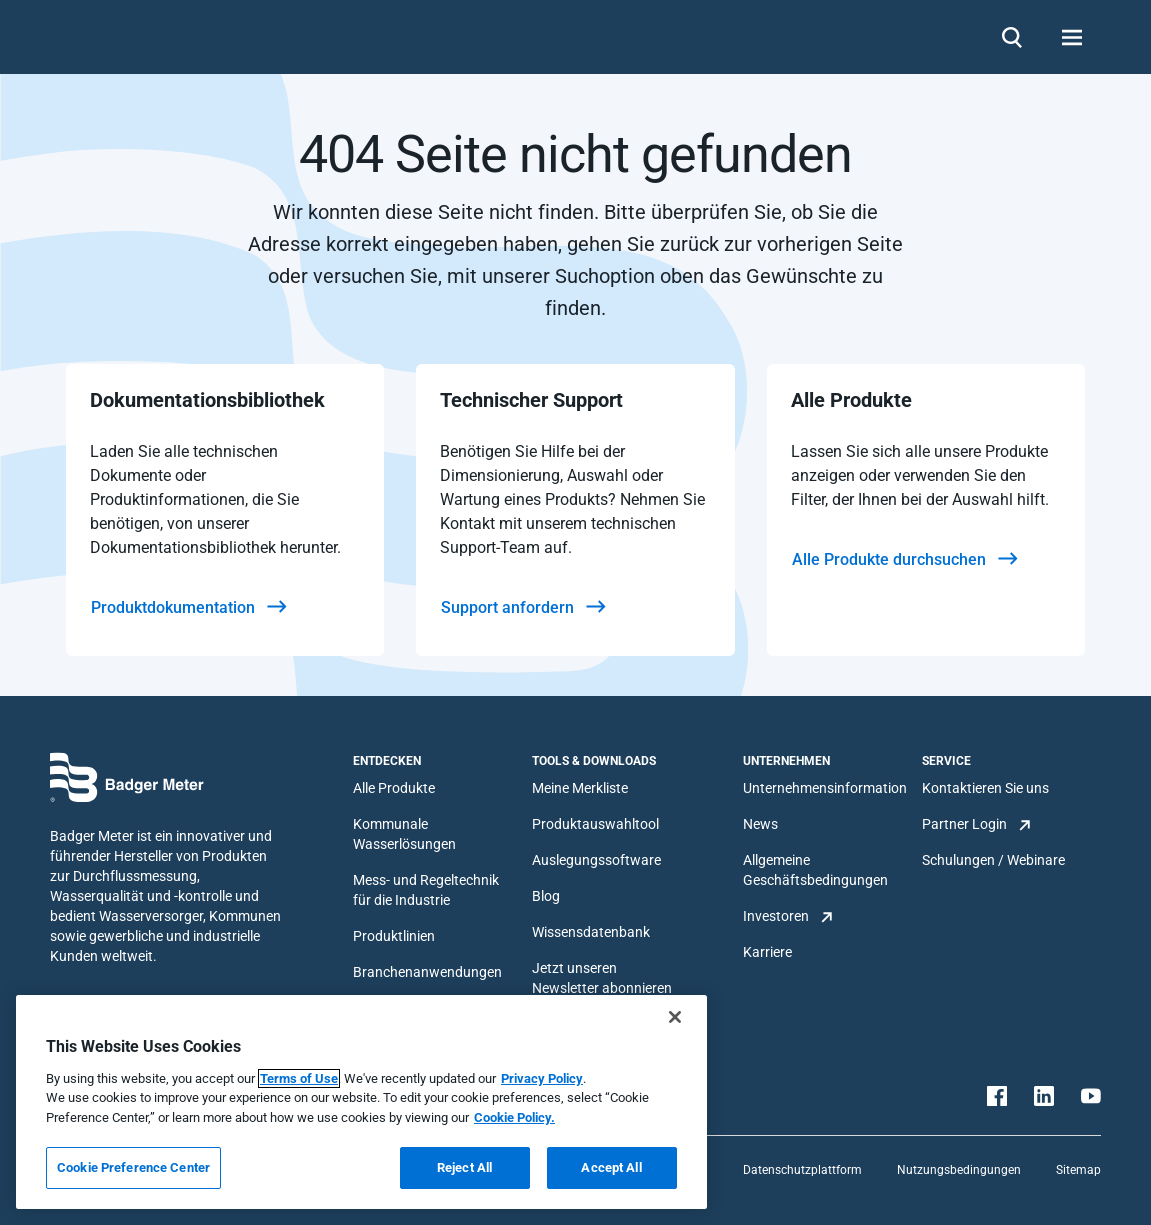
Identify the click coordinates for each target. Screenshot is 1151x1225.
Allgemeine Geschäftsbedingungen (815, 870)
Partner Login (964, 824)
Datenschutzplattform (802, 1170)
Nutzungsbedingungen (959, 1170)
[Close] (675, 1017)
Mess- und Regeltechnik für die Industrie (426, 890)
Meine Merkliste (580, 788)
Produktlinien (394, 936)
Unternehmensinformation (825, 788)
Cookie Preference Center (133, 1167)
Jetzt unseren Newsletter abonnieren (602, 978)
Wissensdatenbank (591, 932)
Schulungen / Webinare (993, 860)
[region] (361, 1102)
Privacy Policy (542, 1078)
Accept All (611, 1167)
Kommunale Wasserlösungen (404, 834)
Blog (546, 896)
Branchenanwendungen (427, 972)
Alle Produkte (394, 788)
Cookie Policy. (514, 1117)
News (760, 824)
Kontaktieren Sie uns (985, 788)
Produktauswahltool (595, 824)
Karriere (767, 952)
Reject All (464, 1167)
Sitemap (1078, 1170)
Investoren (776, 916)
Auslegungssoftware (596, 860)
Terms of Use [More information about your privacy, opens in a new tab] (299, 1078)
